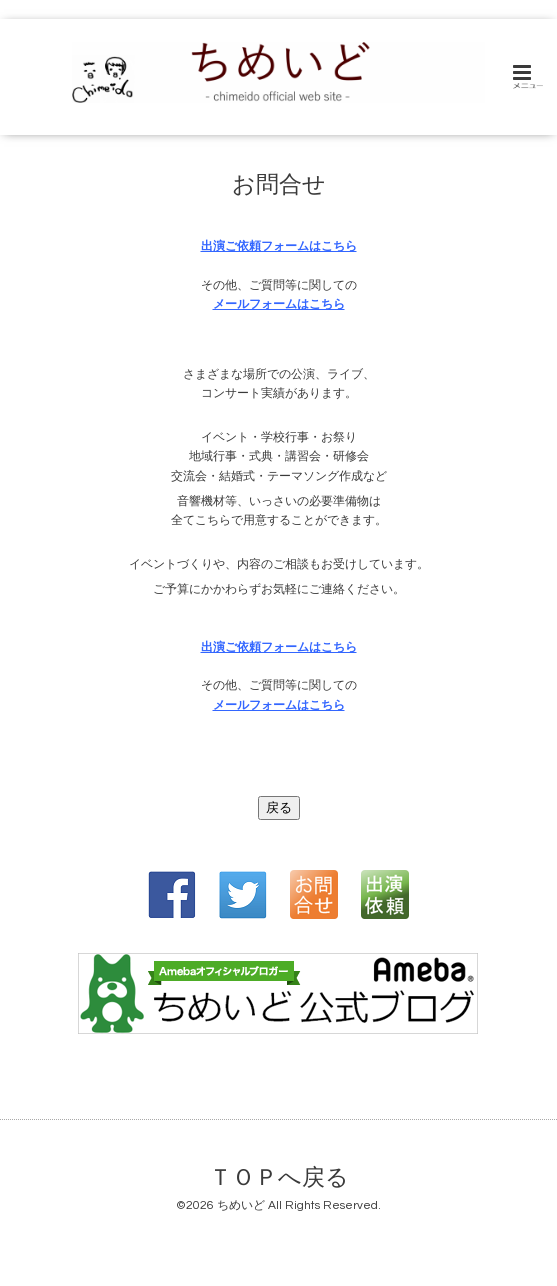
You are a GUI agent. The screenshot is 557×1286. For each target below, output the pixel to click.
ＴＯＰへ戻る (279, 1177)
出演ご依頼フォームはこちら (279, 246)
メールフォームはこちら (279, 304)
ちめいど (241, 1205)
